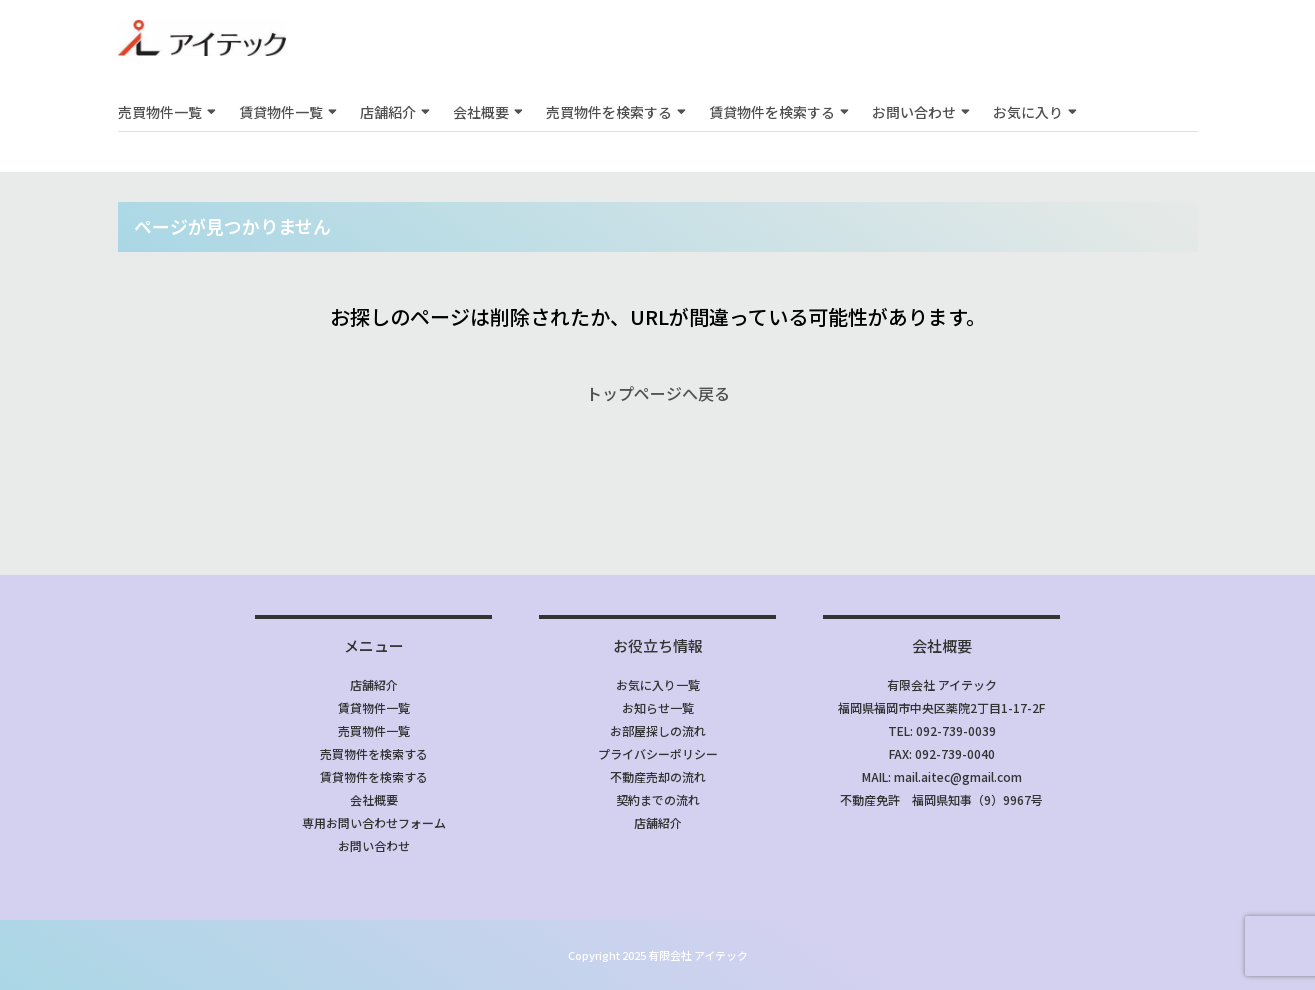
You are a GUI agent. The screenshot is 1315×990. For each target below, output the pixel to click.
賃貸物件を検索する (772, 112)
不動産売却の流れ (658, 776)
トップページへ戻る (658, 393)
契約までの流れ (658, 799)
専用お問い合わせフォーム (374, 822)
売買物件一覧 (160, 112)
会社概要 (481, 112)
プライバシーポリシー (658, 753)
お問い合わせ (914, 112)
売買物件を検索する (609, 112)
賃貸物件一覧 (281, 112)
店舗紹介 (388, 112)
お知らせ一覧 (658, 707)
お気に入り (1028, 112)
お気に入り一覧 (658, 684)
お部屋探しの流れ (658, 730)
